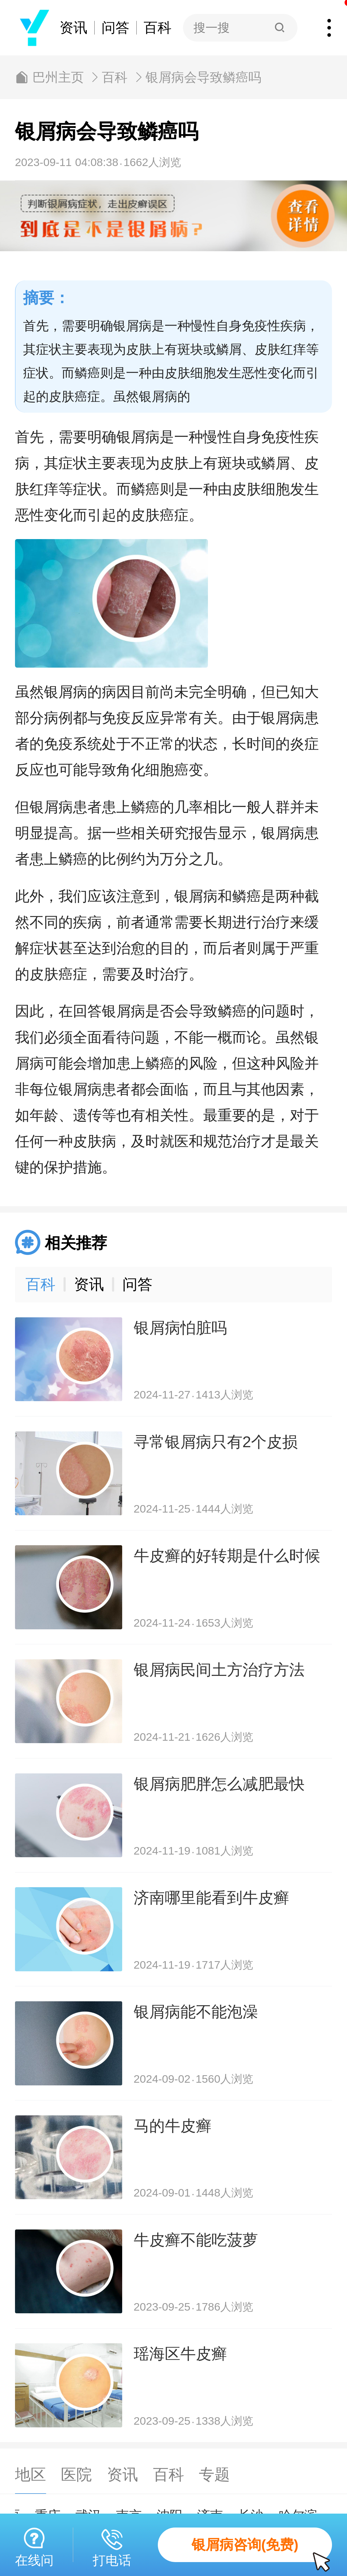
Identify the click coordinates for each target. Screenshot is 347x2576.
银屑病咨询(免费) (262, 2549)
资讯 (73, 28)
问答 (115, 28)
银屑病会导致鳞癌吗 (203, 77)
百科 (157, 28)
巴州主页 (58, 77)
